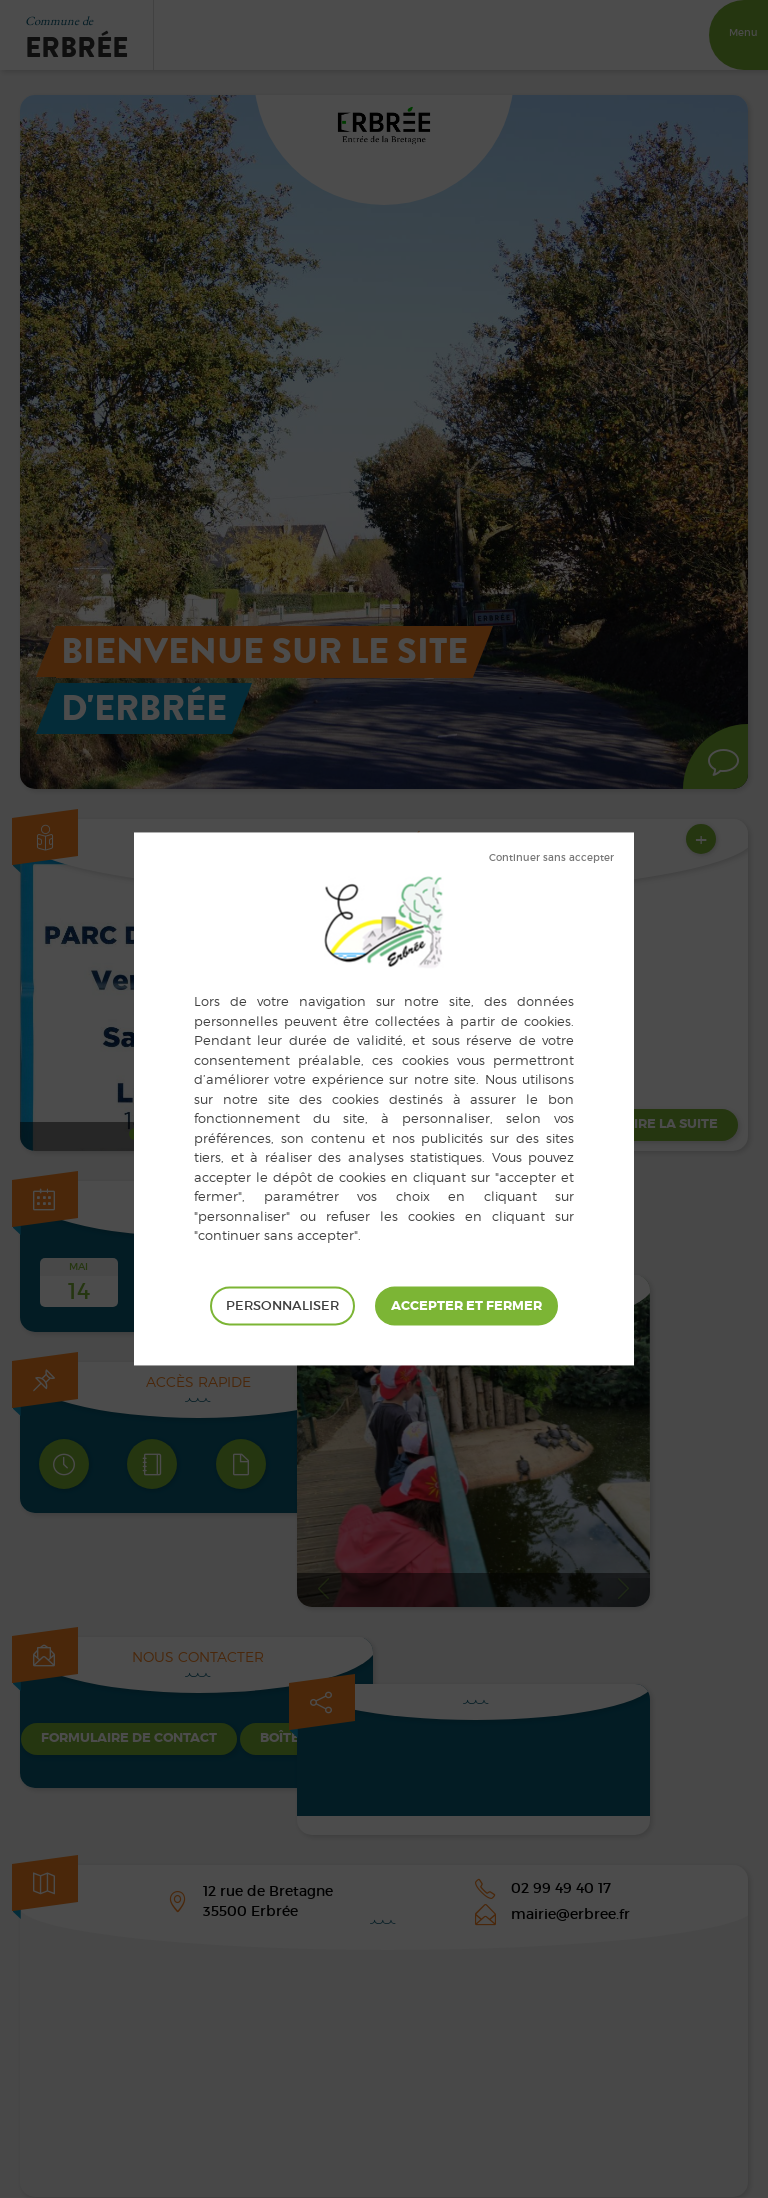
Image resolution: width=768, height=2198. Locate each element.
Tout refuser (551, 858)
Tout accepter (466, 1306)
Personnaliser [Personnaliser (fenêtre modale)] (282, 1305)
